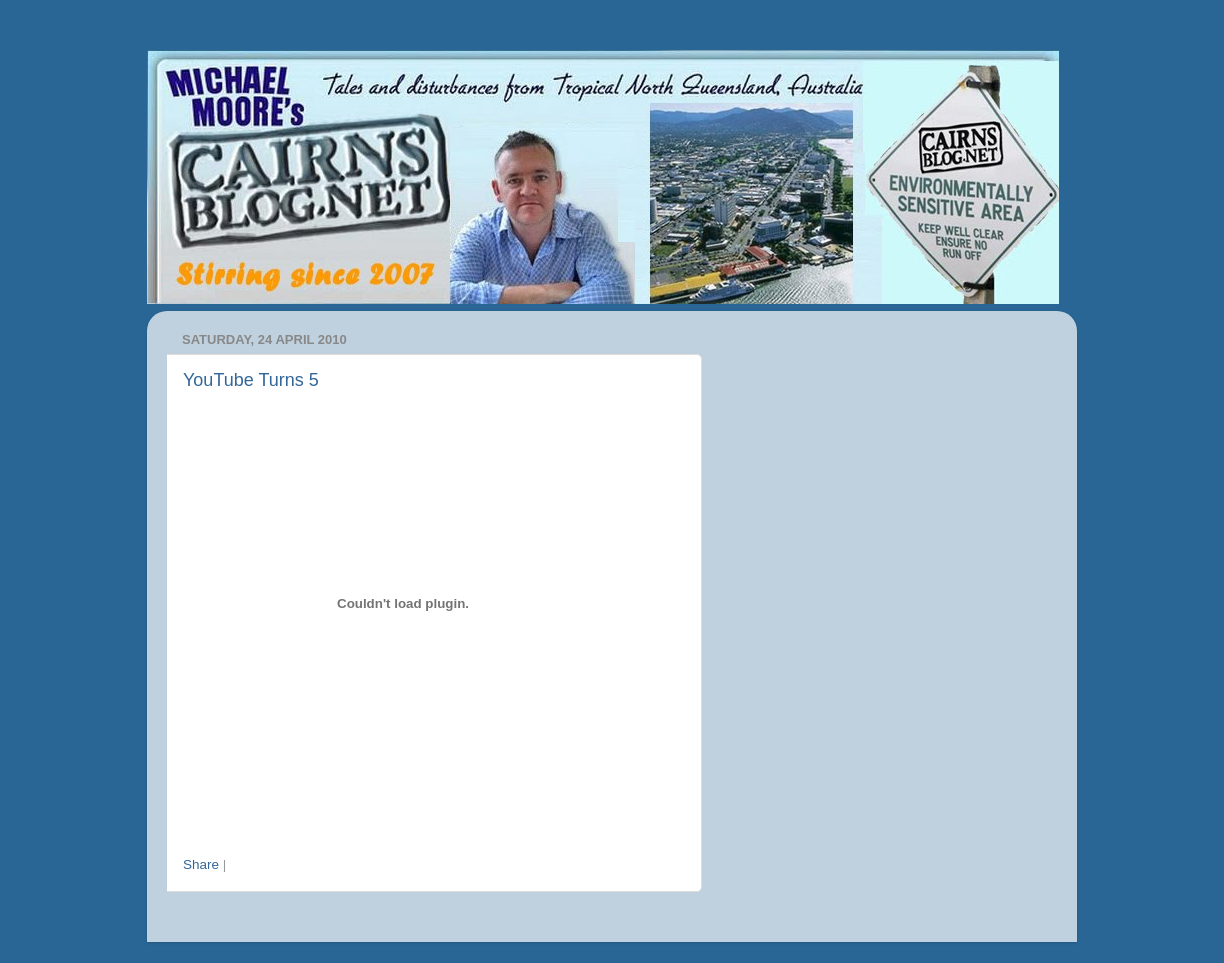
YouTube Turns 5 (251, 380)
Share (201, 864)
